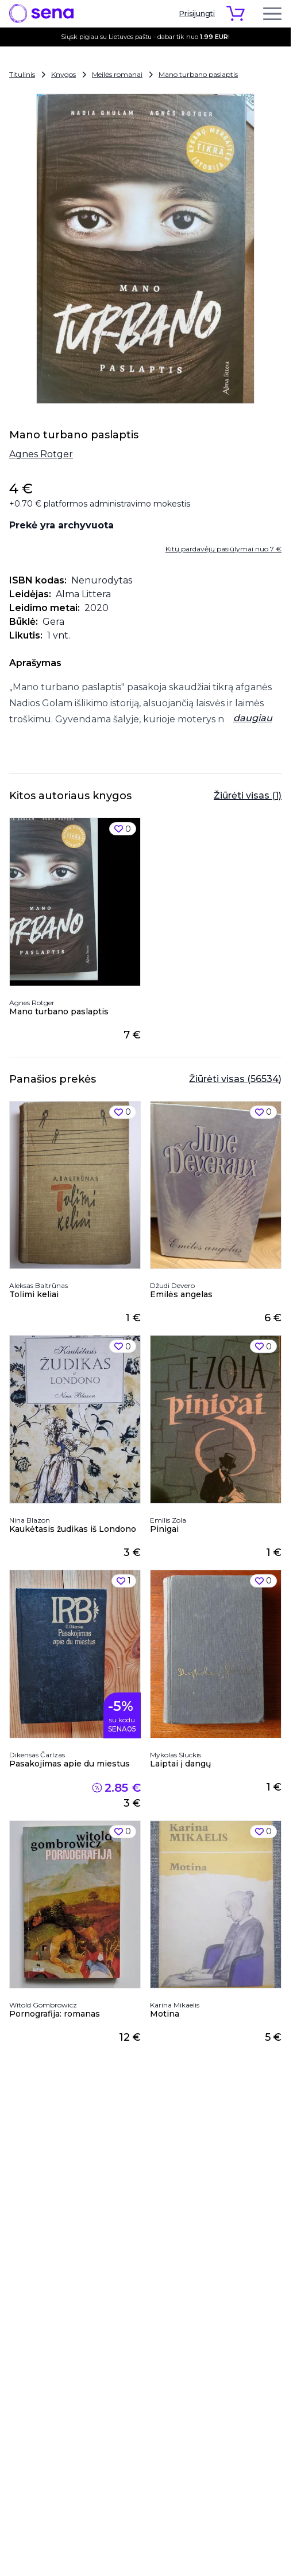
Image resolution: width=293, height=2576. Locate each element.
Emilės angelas (181, 1294)
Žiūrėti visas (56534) (235, 1078)
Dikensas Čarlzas (37, 1754)
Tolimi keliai (34, 1294)
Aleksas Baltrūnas (38, 1285)
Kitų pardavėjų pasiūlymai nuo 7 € (223, 548)
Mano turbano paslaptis (198, 74)
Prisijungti (197, 13)
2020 (96, 607)
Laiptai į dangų (180, 1763)
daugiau (252, 718)
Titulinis (22, 74)
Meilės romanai (117, 74)
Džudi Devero (172, 1285)
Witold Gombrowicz (43, 2005)
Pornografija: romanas (54, 2014)
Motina (164, 2014)
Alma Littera (83, 594)
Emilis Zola (168, 1520)
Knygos (63, 74)
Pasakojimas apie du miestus (69, 1763)
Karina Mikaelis (174, 2005)
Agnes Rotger (41, 454)
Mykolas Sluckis (175, 1754)
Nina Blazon (29, 1520)
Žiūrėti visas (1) (248, 795)
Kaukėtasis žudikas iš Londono (72, 1529)
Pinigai (164, 1529)
